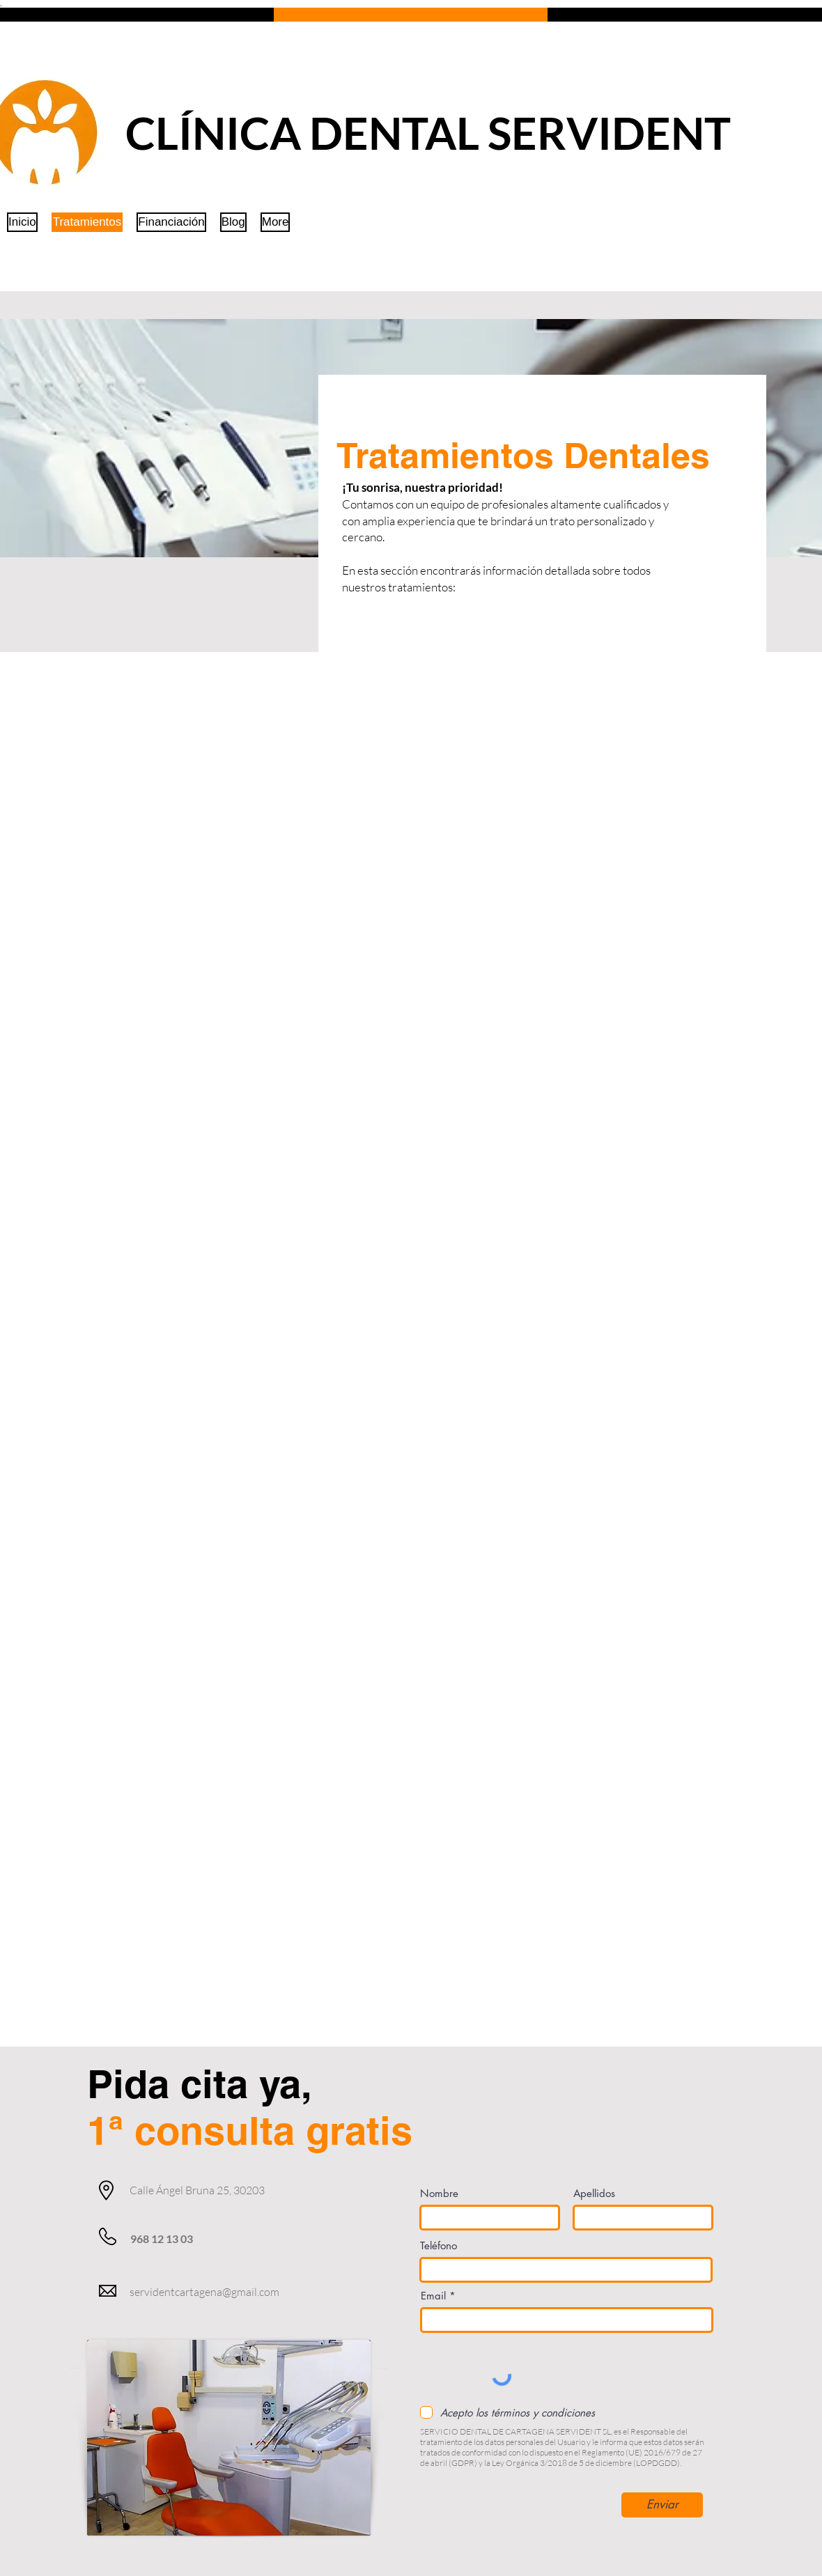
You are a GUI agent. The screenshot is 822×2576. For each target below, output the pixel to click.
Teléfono (438, 2245)
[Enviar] (662, 2504)
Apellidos (594, 2193)
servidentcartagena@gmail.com (204, 2292)
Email (433, 2295)
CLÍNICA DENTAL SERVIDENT (428, 133)
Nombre (439, 2193)
